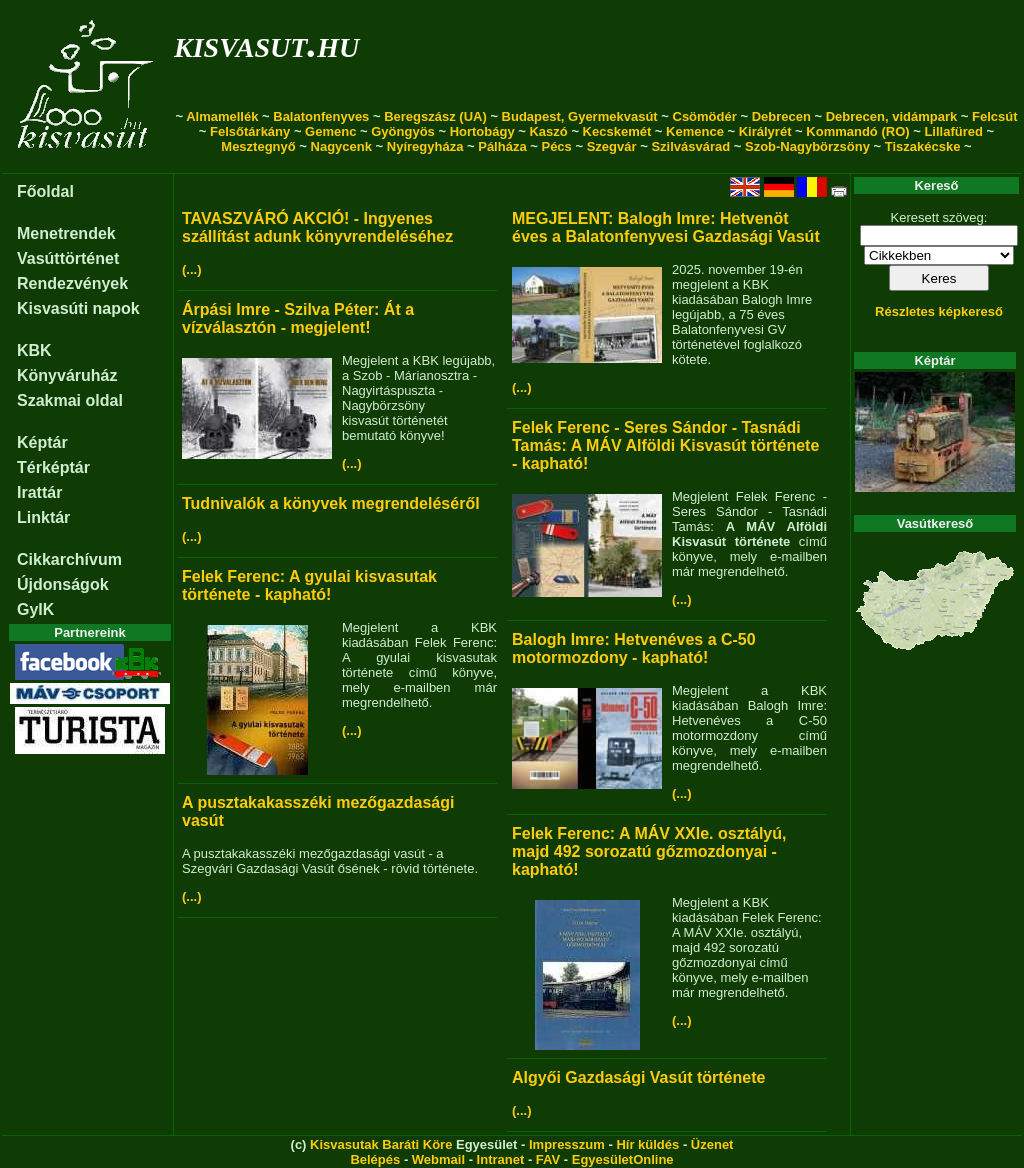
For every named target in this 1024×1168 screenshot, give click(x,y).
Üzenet (712, 1144)
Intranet (501, 1159)
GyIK (35, 609)
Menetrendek (66, 233)
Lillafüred (953, 131)
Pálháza (502, 146)
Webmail (438, 1159)
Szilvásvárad (690, 146)
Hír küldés (647, 1144)
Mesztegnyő (258, 146)
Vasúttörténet (68, 258)
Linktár (43, 517)
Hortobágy (482, 131)
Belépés (375, 1159)
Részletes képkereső (939, 311)
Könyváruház (67, 375)
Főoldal (45, 191)
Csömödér (705, 116)
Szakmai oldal (70, 400)
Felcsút (995, 116)
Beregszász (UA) (435, 116)
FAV (548, 1159)
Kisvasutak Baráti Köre (381, 1144)
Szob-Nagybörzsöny (807, 146)
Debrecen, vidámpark (892, 116)
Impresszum (567, 1144)
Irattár (39, 492)
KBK (34, 350)
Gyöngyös (403, 131)
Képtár (42, 442)
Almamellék (222, 116)
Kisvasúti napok (78, 308)
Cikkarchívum (69, 559)
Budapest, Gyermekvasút (580, 116)
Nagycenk (341, 146)
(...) (192, 269)
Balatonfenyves (321, 116)
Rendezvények (72, 283)
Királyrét (765, 131)
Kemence (695, 131)
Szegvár (612, 146)
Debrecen (781, 116)
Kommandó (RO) (857, 131)
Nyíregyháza (425, 146)
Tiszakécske (923, 146)
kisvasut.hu (266, 43)
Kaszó (548, 131)
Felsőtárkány (250, 131)
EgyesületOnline (623, 1159)
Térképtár (53, 467)
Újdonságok (63, 584)
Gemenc (330, 131)
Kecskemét (617, 131)
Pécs (556, 146)
